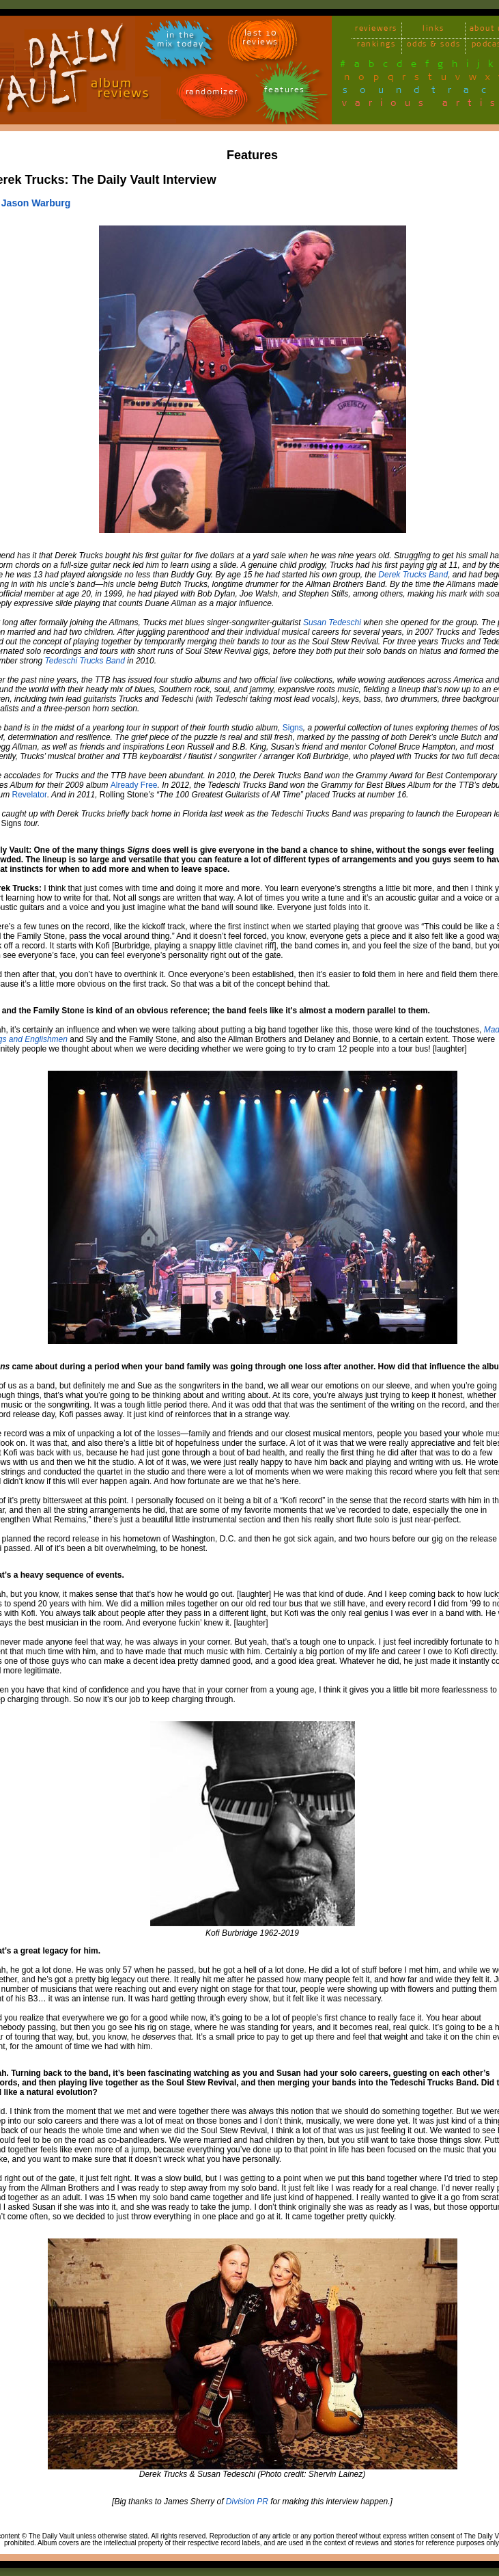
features (284, 92)
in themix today (180, 41)
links (433, 30)
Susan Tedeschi (332, 622)
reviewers (376, 30)
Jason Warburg (36, 202)
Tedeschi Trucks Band (85, 661)
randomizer (212, 94)
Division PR (247, 2501)
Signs (293, 727)
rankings (376, 46)
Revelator (29, 794)
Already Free (134, 785)
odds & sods (434, 46)
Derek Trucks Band (413, 574)
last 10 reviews (260, 39)
